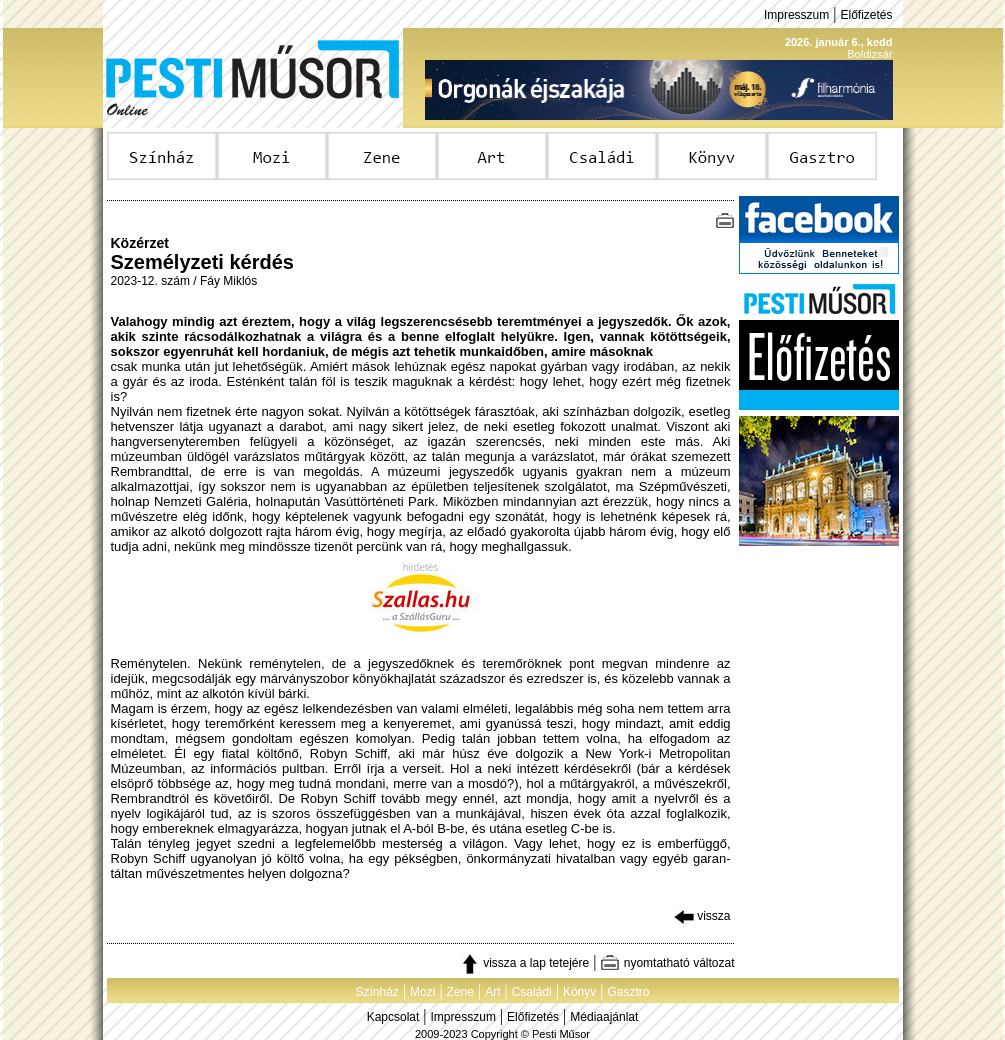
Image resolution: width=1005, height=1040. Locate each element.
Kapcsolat (393, 1017)
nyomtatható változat (667, 963)
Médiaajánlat (604, 1017)
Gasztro (629, 992)
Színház (376, 992)
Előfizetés (866, 15)
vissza (702, 916)
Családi (532, 992)
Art (492, 992)
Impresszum (796, 15)
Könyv (579, 992)
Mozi (422, 992)
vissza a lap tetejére (524, 963)
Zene (460, 992)
